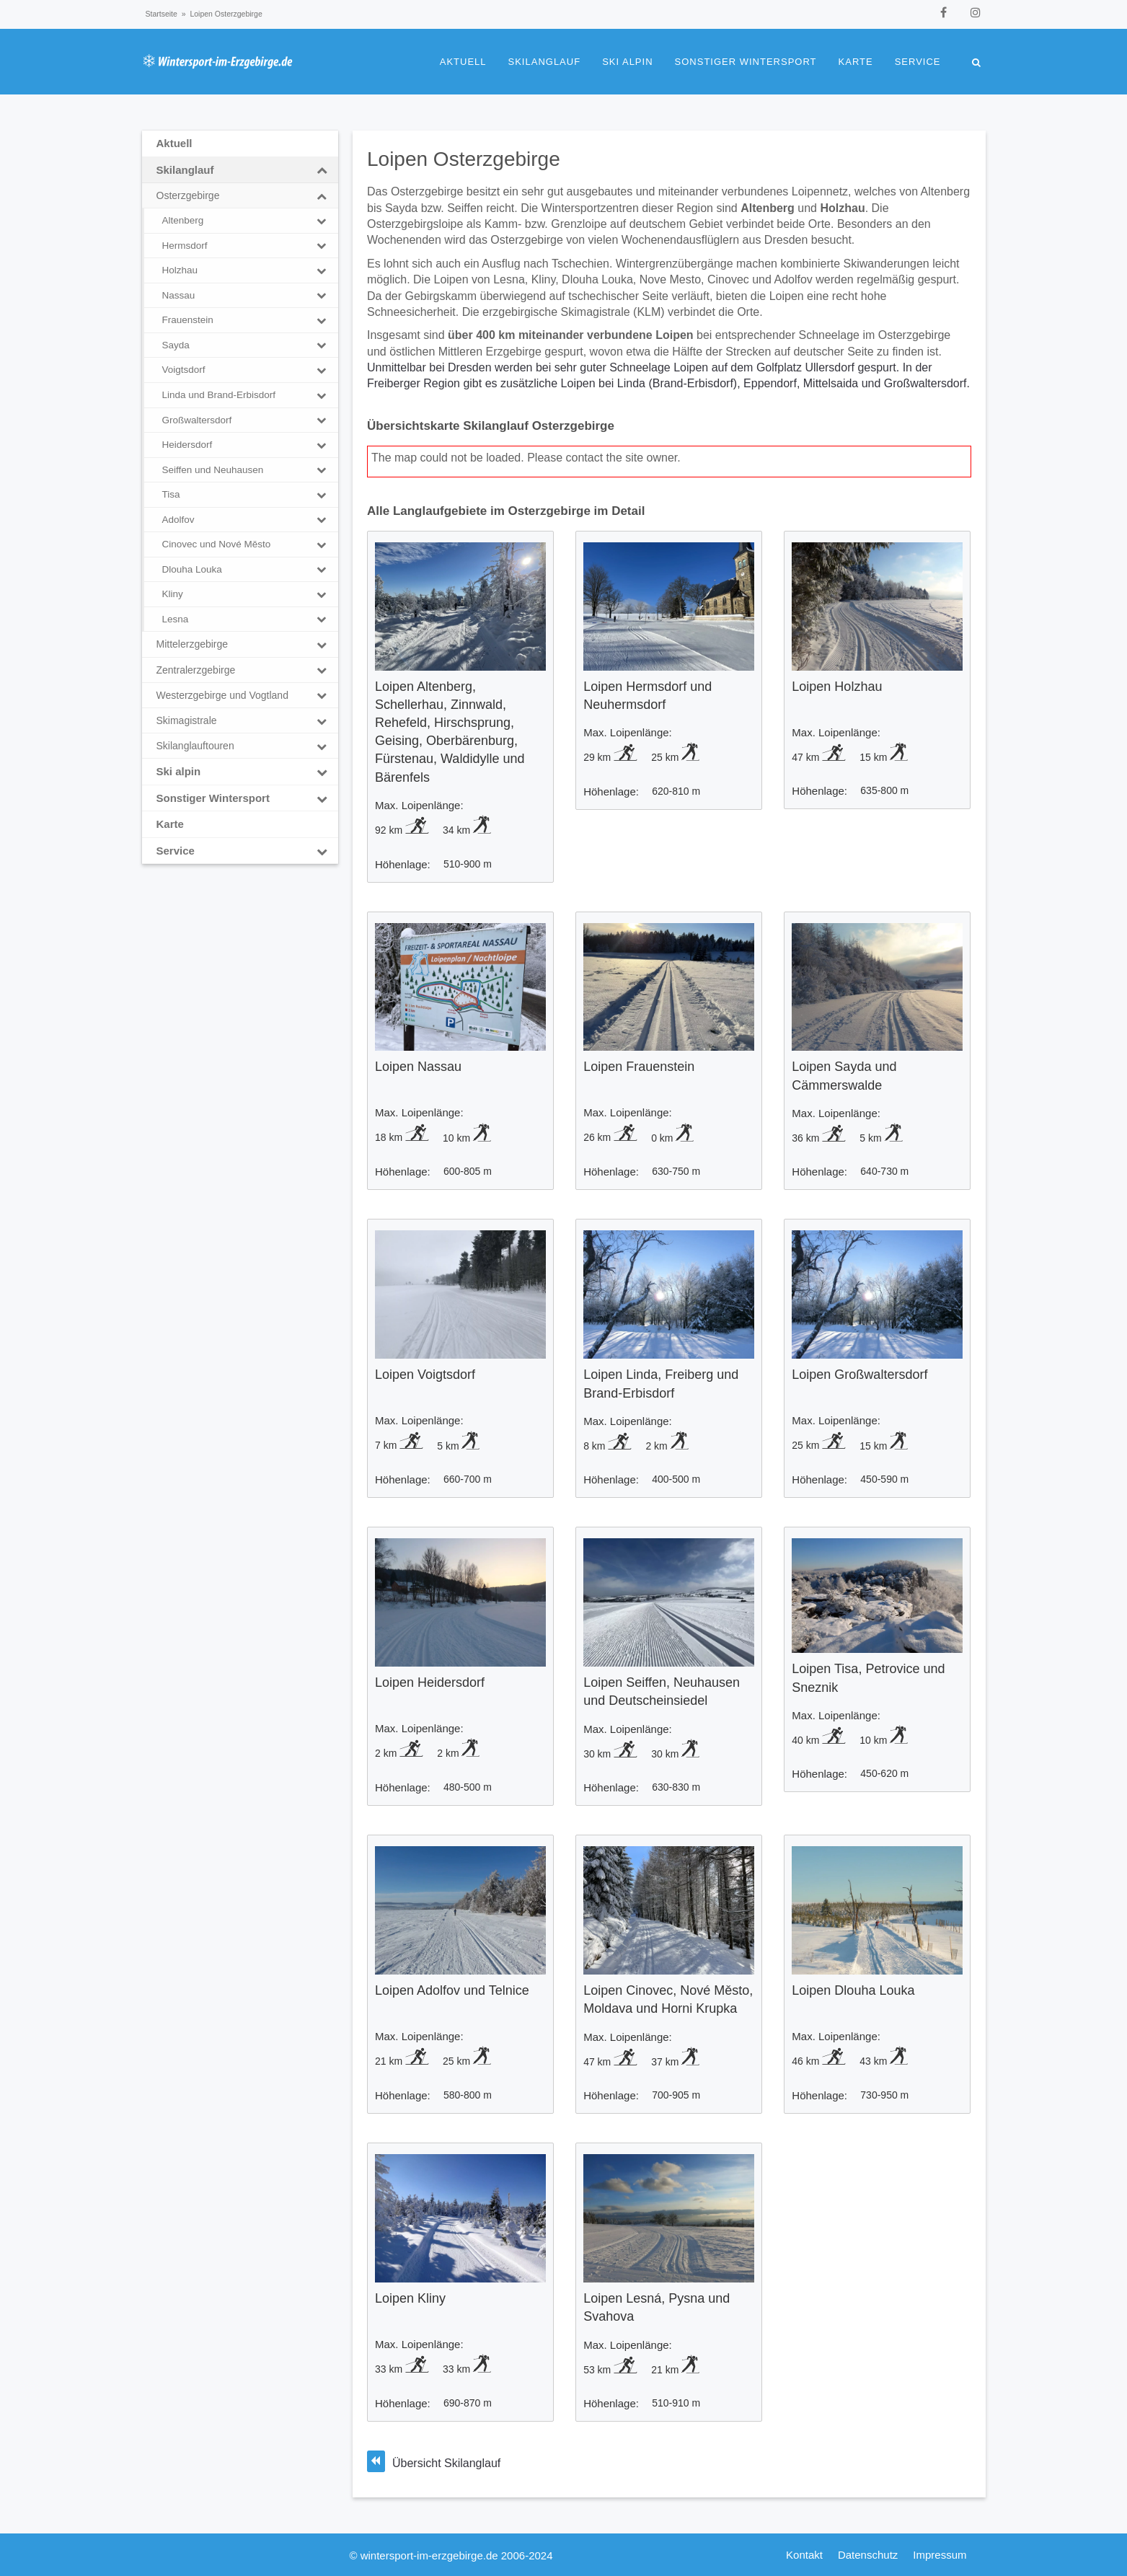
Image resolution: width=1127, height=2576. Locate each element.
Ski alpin (627, 61)
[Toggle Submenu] (321, 170)
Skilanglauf (544, 61)
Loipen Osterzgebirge (463, 159)
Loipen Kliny (410, 2298)
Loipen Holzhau (837, 686)
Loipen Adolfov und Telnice (452, 1990)
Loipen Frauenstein (638, 1066)
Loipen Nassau (418, 1066)
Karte (856, 61)
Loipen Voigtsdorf (425, 1374)
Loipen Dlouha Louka (853, 1990)
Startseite (161, 13)
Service (918, 61)
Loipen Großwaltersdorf (859, 1374)
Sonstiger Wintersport (746, 61)
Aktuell (463, 61)
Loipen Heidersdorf (430, 1682)
